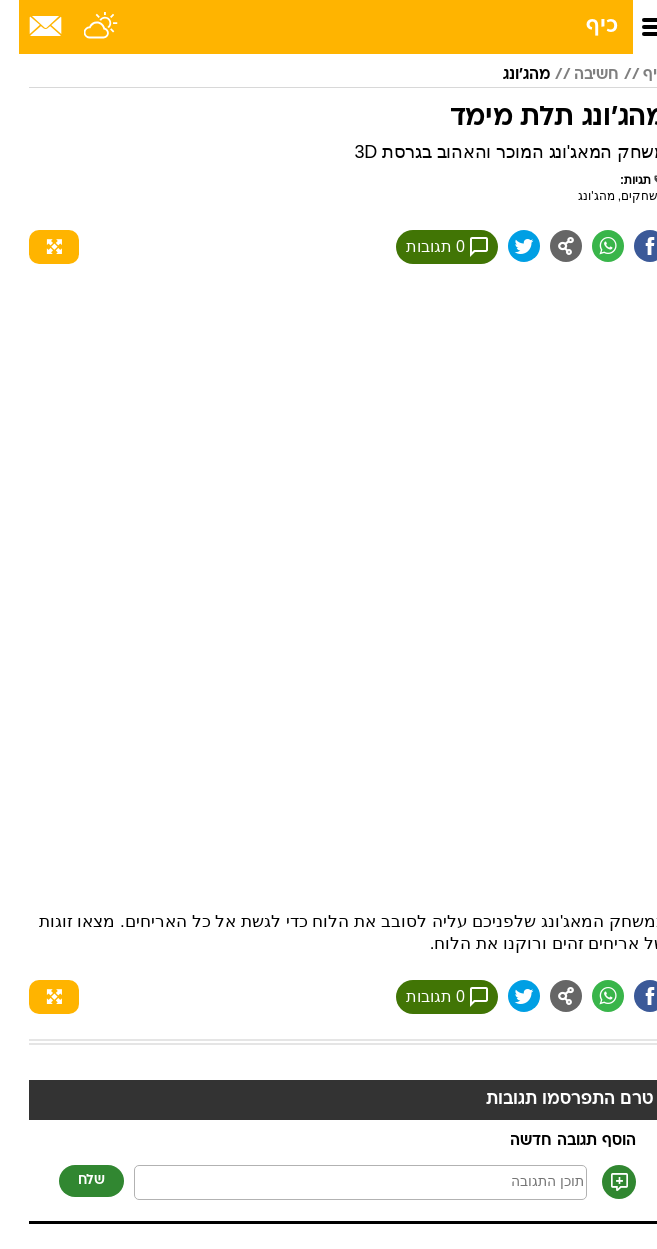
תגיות (626, 180)
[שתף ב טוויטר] (505, 246)
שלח (72, 1180)
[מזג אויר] (82, 27)
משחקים (624, 196)
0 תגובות (428, 247)
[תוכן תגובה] (341, 1182)
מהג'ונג (507, 75)
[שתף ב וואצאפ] (589, 246)
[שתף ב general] (547, 246)
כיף (583, 26)
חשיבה (577, 75)
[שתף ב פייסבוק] (631, 246)
